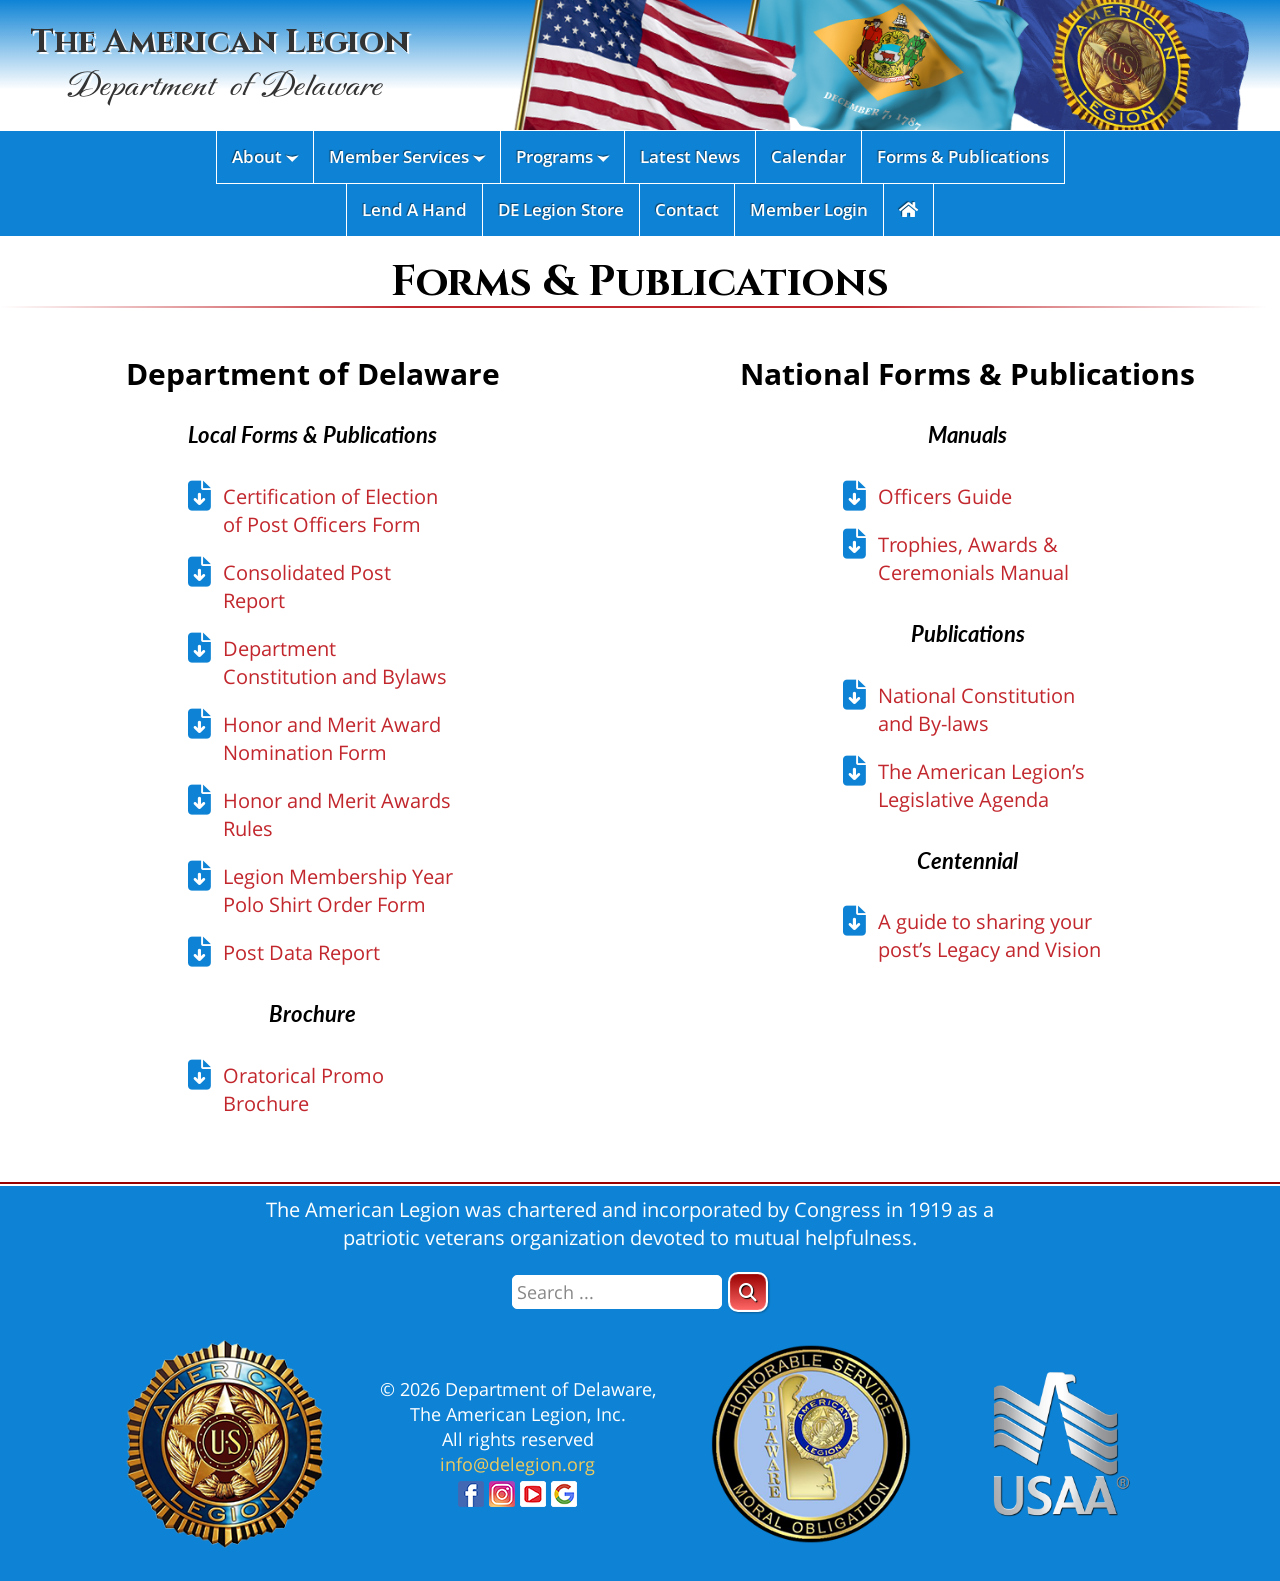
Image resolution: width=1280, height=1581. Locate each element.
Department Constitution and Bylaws (335, 662)
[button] (748, 1292)
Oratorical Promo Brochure (303, 1089)
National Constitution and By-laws (976, 709)
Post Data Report (301, 952)
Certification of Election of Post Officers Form (330, 510)
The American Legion (220, 65)
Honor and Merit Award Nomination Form (332, 738)
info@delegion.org (517, 1464)
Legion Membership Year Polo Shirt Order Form (338, 890)
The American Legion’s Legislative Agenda (981, 785)
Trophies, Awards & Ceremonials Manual (973, 558)
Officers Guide (945, 496)
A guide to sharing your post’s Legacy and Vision (989, 935)
